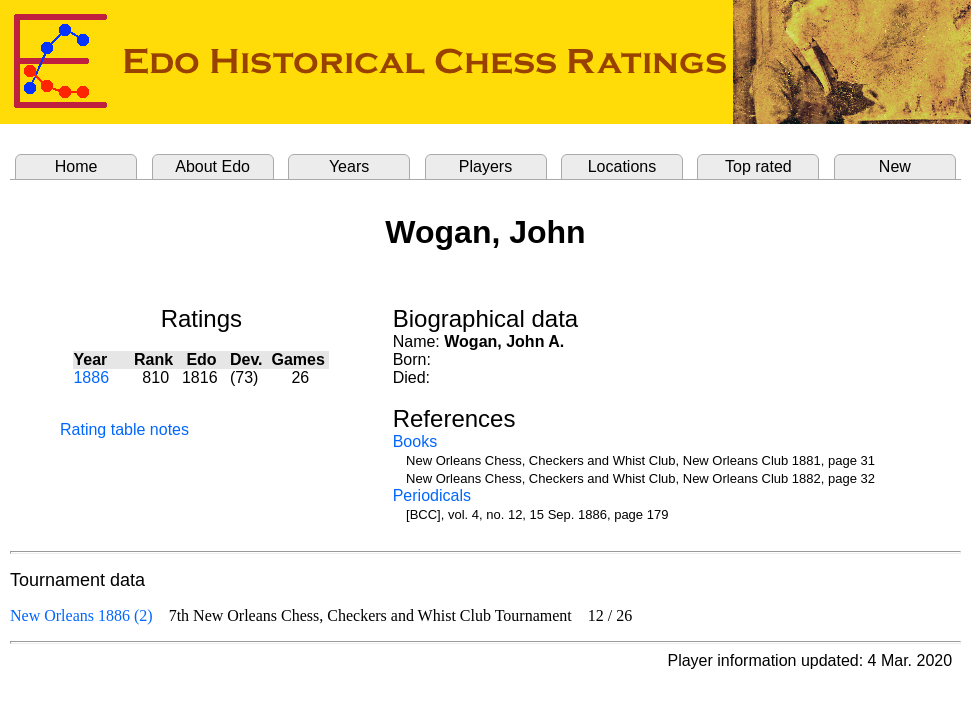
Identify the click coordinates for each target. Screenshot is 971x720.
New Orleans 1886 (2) (81, 615)
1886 (91, 377)
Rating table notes (124, 429)
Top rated (758, 166)
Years (349, 166)
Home (76, 166)
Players (485, 166)
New (895, 166)
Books (415, 441)
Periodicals (432, 495)
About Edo (212, 166)
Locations (622, 166)
